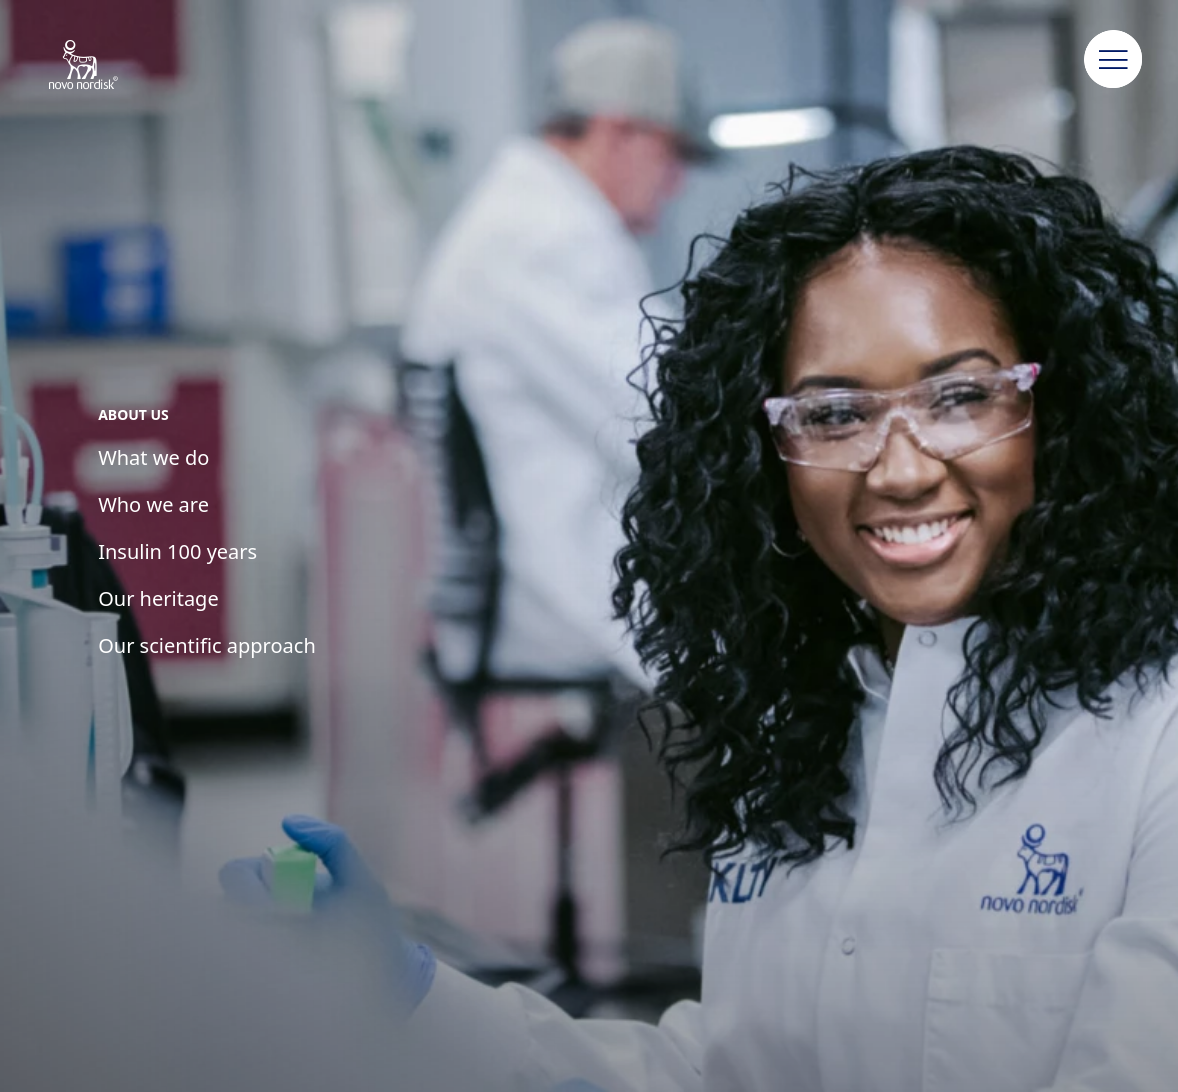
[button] (1114, 60)
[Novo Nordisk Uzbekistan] (109, 66)
